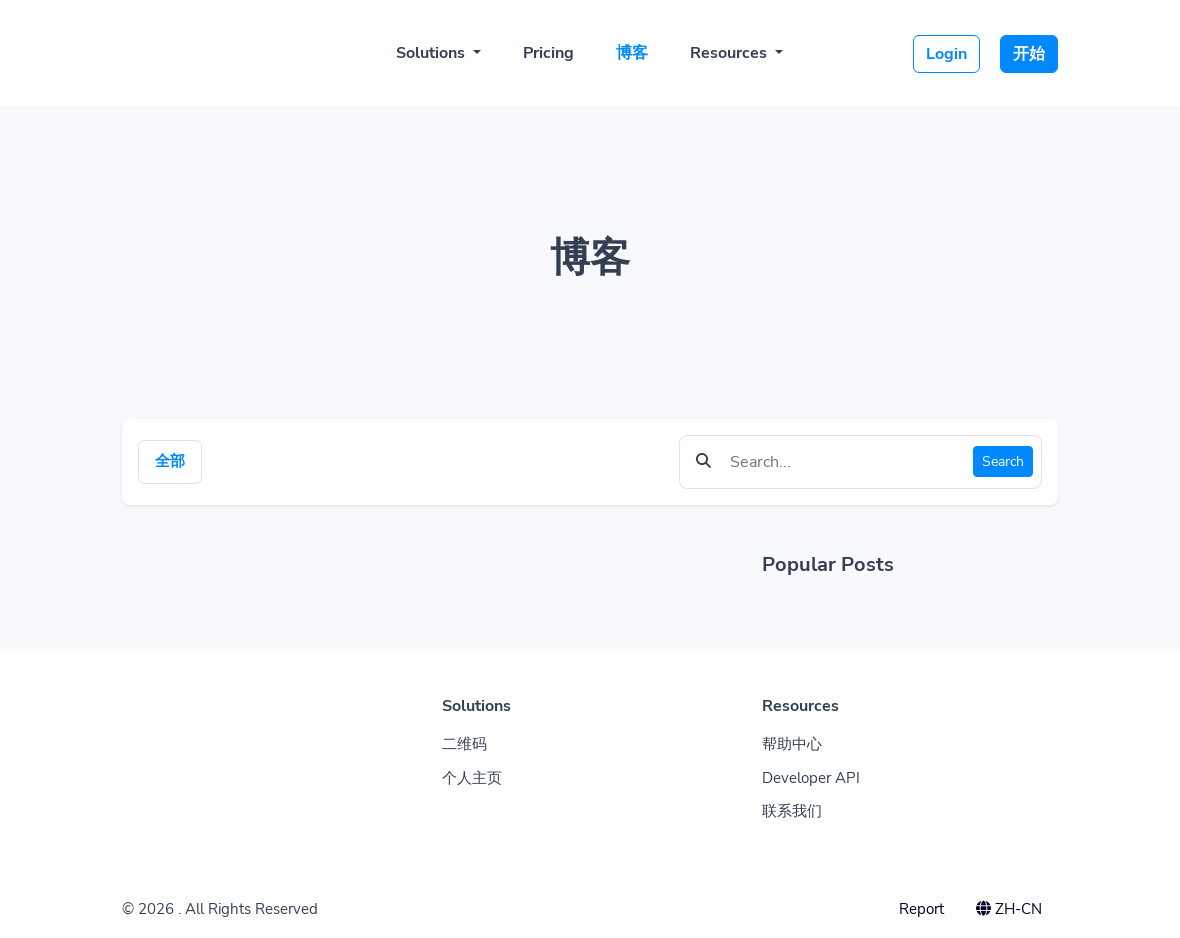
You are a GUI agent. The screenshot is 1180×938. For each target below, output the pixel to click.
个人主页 (472, 778)
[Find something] (846, 462)
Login (946, 54)
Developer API (811, 778)
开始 (1029, 54)
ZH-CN (1009, 909)
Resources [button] (730, 53)
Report (921, 909)
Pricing (548, 53)
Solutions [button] (432, 53)
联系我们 (792, 811)
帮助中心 (792, 744)
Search (1003, 461)
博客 (632, 53)
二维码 (464, 744)
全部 (170, 461)
